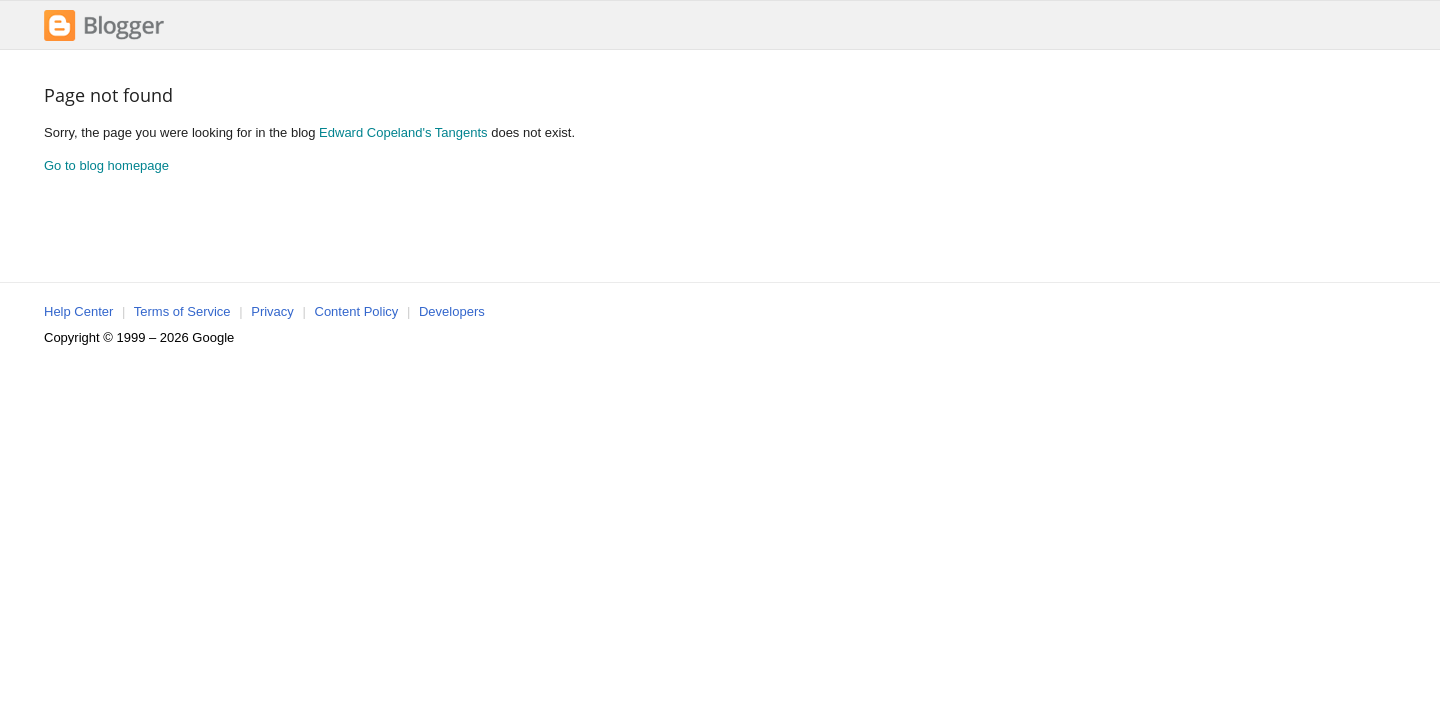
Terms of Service (182, 311)
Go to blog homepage (106, 165)
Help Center (78, 311)
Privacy (272, 311)
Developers (452, 311)
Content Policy (357, 311)
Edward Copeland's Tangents (403, 132)
